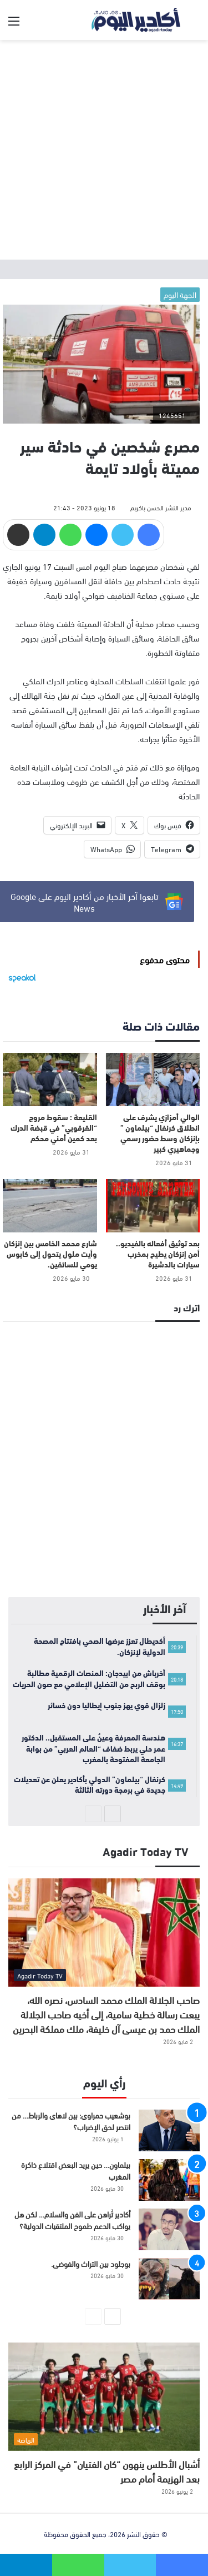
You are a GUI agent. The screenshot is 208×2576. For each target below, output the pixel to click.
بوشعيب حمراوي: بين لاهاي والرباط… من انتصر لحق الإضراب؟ (71, 2121)
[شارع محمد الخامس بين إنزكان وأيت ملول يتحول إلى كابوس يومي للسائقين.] (50, 1205)
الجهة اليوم (180, 294)
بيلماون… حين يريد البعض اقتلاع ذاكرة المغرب (75, 2170)
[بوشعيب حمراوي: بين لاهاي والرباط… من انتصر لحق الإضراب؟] (169, 2130)
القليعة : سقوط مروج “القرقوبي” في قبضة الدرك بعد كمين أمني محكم (54, 1127)
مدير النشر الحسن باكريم (160, 507)
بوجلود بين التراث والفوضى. (90, 2263)
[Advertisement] (104, 150)
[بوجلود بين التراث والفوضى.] (169, 2279)
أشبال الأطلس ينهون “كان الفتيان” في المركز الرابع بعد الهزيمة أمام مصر (107, 2470)
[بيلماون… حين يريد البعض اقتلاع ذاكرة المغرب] (169, 2180)
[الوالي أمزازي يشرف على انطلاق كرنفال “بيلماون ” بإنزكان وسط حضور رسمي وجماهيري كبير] (153, 1079)
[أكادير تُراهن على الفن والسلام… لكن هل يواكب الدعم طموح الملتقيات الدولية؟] (169, 2229)
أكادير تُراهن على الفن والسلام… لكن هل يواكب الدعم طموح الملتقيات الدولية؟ (72, 2219)
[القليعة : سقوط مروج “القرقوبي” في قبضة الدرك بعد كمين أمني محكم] (50, 1079)
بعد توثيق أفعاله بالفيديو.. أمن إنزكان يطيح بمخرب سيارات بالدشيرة (158, 1253)
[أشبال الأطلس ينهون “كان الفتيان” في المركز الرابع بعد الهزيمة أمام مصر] (104, 2397)
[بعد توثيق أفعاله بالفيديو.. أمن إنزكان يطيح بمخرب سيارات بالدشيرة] (153, 1205)
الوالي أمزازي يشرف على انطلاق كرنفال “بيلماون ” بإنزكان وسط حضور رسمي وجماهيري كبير (160, 1133)
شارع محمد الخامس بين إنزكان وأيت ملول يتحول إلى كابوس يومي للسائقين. (50, 1253)
